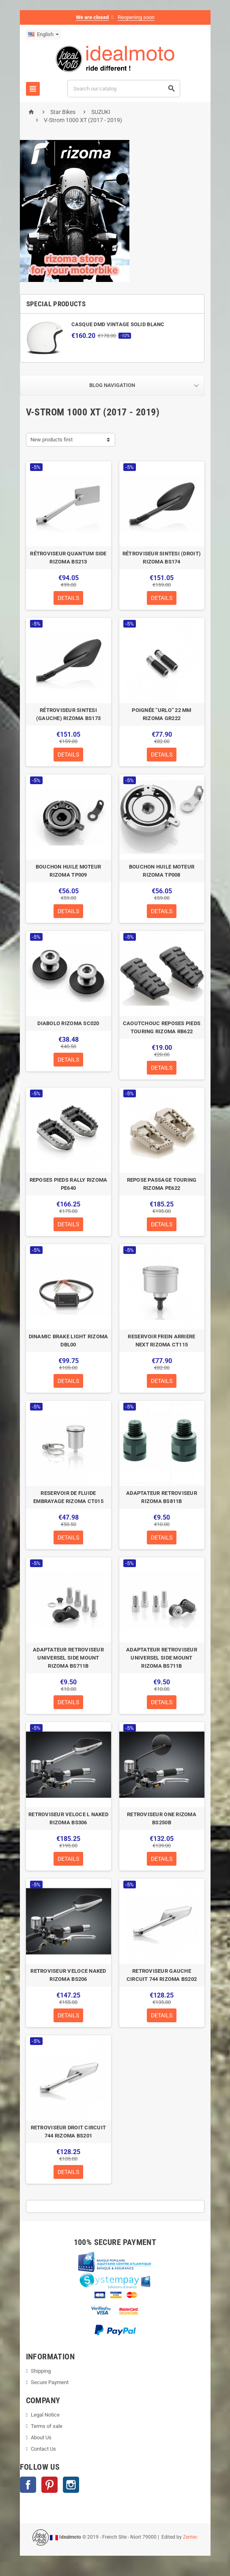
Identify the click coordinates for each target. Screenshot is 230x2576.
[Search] (123, 88)
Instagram (71, 2484)
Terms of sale (46, 2426)
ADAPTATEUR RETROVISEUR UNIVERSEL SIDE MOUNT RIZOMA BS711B (68, 1658)
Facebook (28, 2484)
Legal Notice (45, 2415)
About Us (41, 2437)
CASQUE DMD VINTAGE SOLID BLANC (118, 324)
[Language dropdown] (43, 34)
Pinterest (49, 2484)
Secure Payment (50, 2382)
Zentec (190, 2537)
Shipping (41, 2371)
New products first (51, 440)
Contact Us (43, 2449)
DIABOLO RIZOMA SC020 (68, 1023)
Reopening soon (136, 17)
